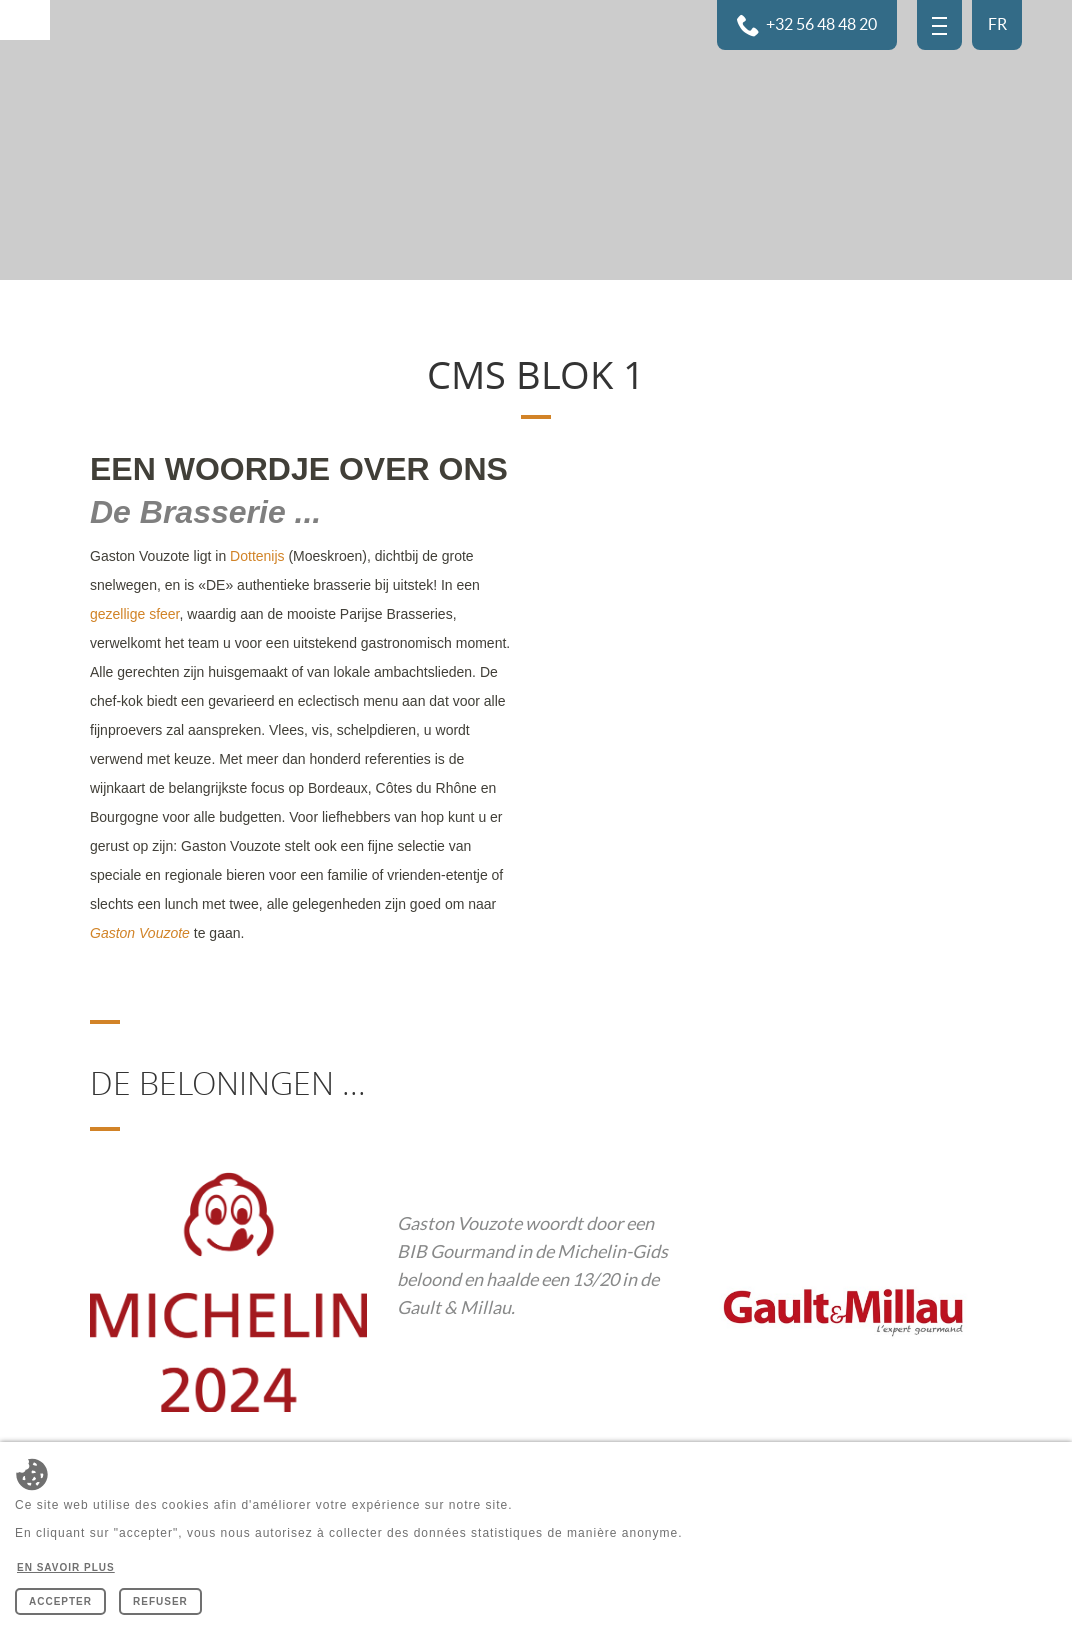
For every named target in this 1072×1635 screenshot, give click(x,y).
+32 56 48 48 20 (821, 24)
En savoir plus (66, 1567)
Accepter (60, 1601)
